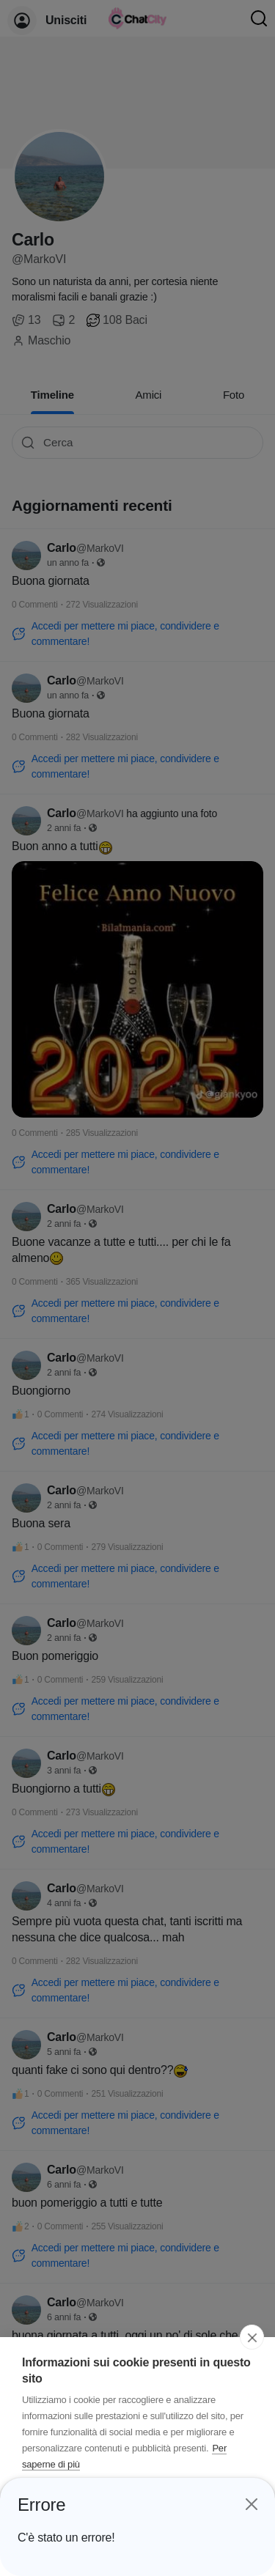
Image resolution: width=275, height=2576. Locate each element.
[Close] (251, 2500)
